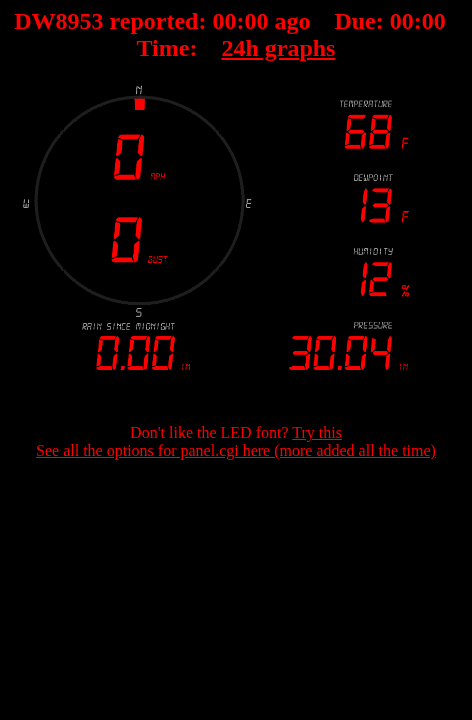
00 (224, 21)
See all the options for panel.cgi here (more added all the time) (236, 450)
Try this (317, 432)
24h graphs (278, 48)
